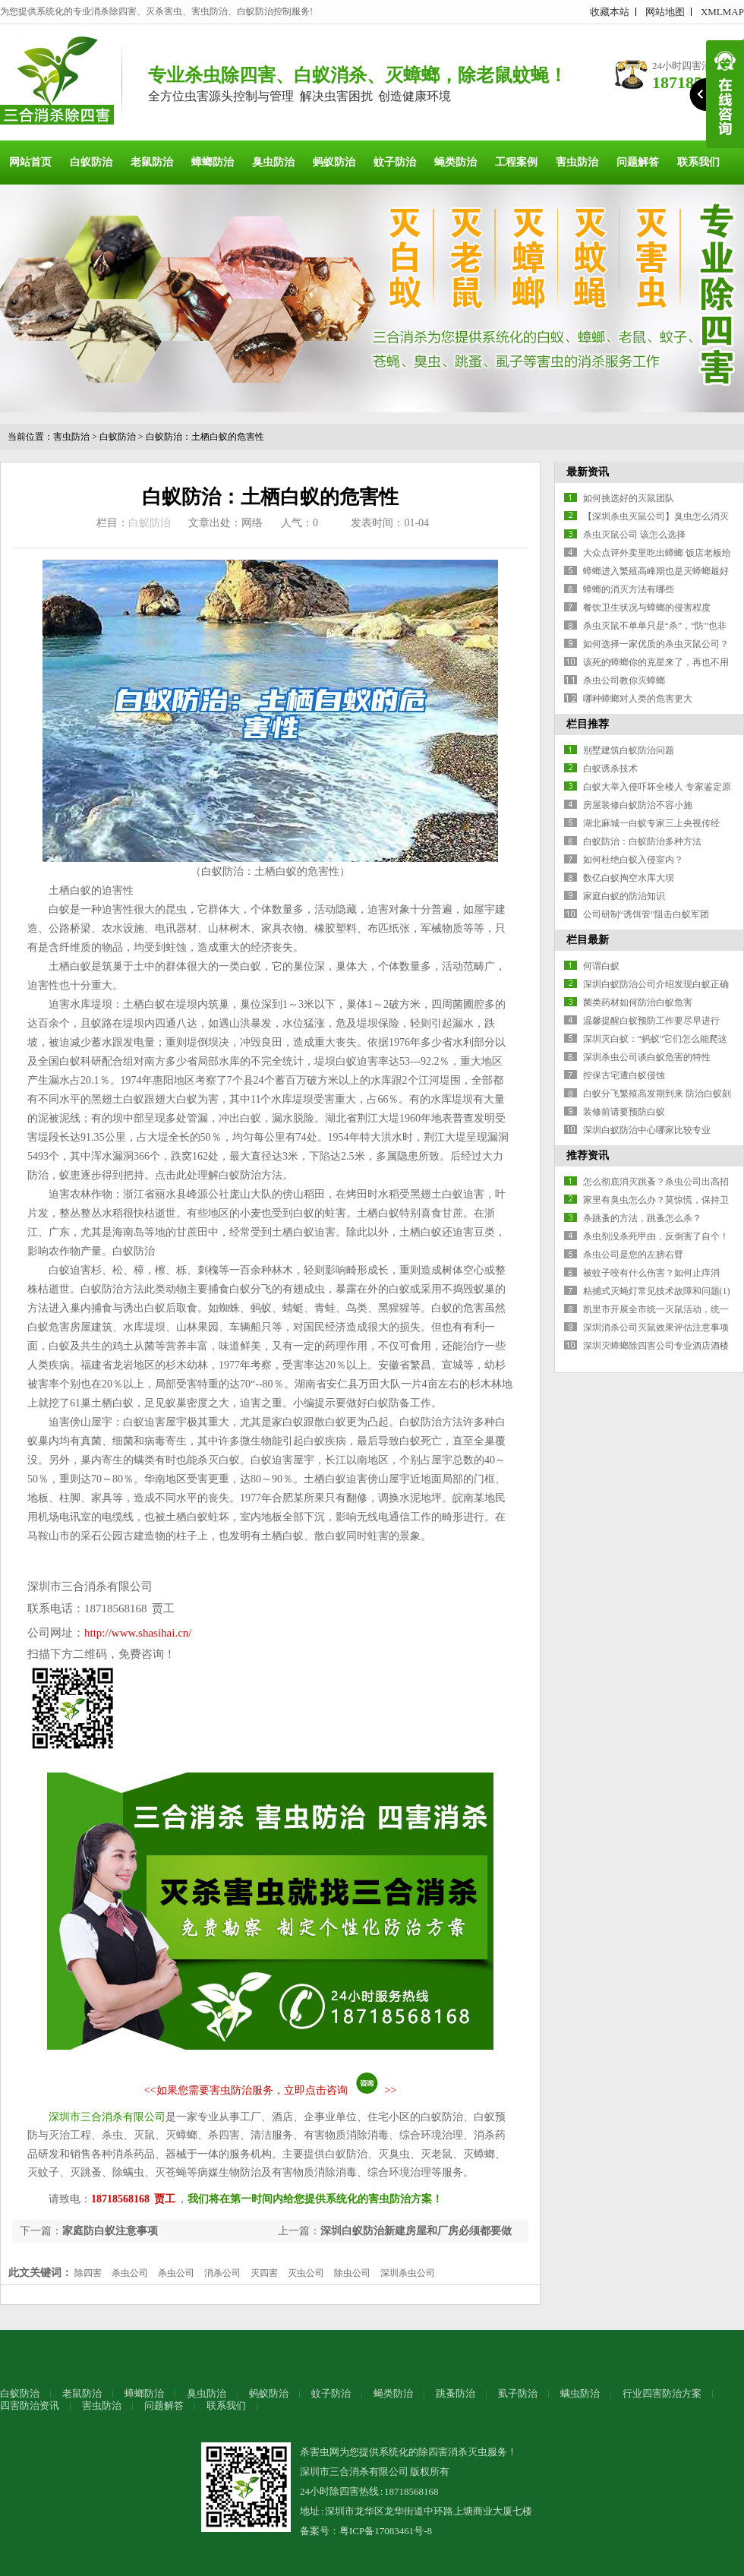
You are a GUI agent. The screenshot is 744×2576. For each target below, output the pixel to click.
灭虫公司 (306, 2273)
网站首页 (30, 162)
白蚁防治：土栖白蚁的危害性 (205, 436)
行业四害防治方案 (662, 2393)
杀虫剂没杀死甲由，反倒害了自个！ (656, 1236)
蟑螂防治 (212, 162)
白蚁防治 (91, 162)
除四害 (88, 2273)
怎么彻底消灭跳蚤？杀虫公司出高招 (656, 1181)
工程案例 (516, 162)
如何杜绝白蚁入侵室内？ (633, 859)
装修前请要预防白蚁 (624, 1111)
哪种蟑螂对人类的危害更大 (637, 698)
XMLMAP (722, 11)
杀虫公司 (130, 2273)
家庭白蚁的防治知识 (624, 896)
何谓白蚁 (601, 966)
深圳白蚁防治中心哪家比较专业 (647, 1130)
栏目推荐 (587, 724)
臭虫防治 (273, 162)
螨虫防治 (580, 2393)
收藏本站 (609, 11)
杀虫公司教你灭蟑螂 (624, 680)
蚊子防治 (395, 162)
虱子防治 (518, 2393)
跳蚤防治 (455, 2393)
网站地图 (665, 11)
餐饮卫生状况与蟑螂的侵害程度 (647, 607)
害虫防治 (577, 162)
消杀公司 (222, 2273)
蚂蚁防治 (334, 162)
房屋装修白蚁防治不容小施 (637, 805)
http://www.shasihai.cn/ (138, 1633)
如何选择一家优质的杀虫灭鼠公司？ (656, 644)
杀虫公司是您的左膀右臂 (633, 1254)
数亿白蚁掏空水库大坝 (628, 878)
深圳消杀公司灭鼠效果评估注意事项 (656, 1327)
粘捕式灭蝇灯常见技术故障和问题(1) (656, 1291)
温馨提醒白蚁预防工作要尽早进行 (651, 1020)
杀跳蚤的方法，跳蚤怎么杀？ (642, 1218)
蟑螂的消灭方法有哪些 (628, 589)
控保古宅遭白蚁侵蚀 (624, 1075)
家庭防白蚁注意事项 (110, 2231)
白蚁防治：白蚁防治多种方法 (642, 841)
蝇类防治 (455, 162)
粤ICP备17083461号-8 (385, 2531)
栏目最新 (587, 939)
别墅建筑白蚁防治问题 (628, 750)
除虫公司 (352, 2273)
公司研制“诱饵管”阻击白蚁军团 (646, 914)
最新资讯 (587, 472)
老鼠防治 (152, 162)
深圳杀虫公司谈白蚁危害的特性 (647, 1057)
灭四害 (264, 2273)
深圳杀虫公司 (407, 2273)
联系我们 (698, 162)
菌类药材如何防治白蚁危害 (637, 1002)
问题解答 (637, 162)
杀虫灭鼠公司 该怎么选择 (634, 534)
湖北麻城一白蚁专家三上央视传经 (651, 823)
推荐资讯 (587, 1155)
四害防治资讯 (29, 2405)
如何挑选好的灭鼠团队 (628, 498)
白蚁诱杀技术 (610, 768)
